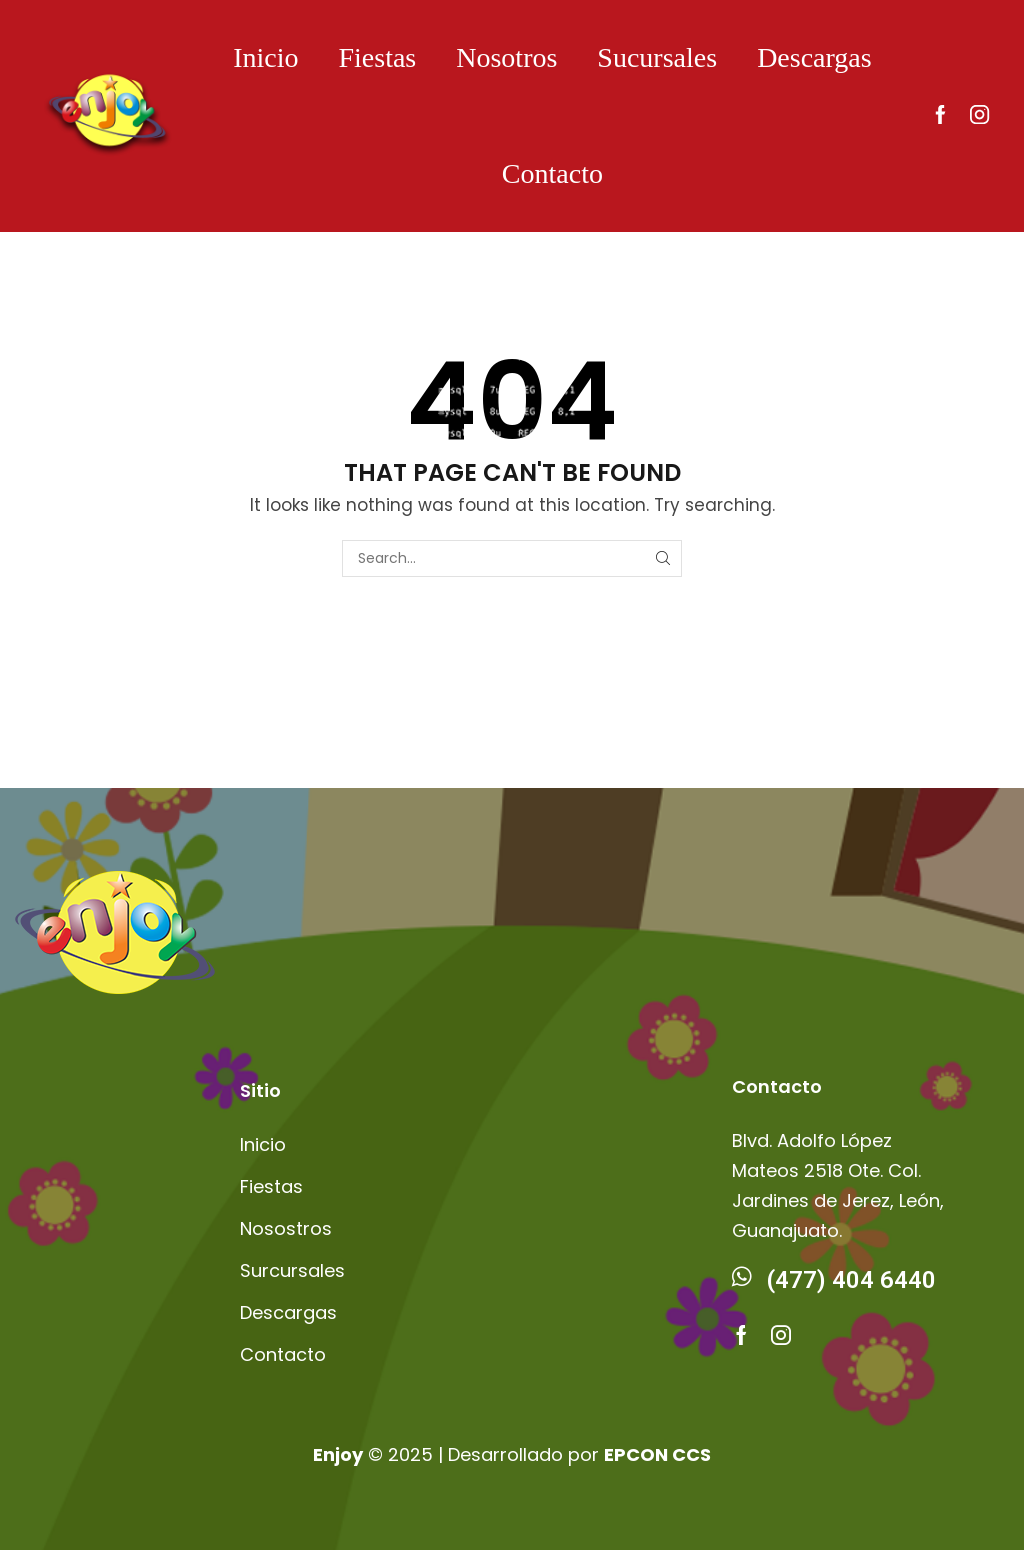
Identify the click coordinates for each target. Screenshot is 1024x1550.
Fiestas (377, 57)
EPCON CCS (657, 1454)
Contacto (552, 173)
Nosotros (506, 57)
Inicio (265, 57)
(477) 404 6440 (851, 1280)
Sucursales (657, 57)
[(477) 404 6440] (742, 1276)
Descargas (814, 57)
